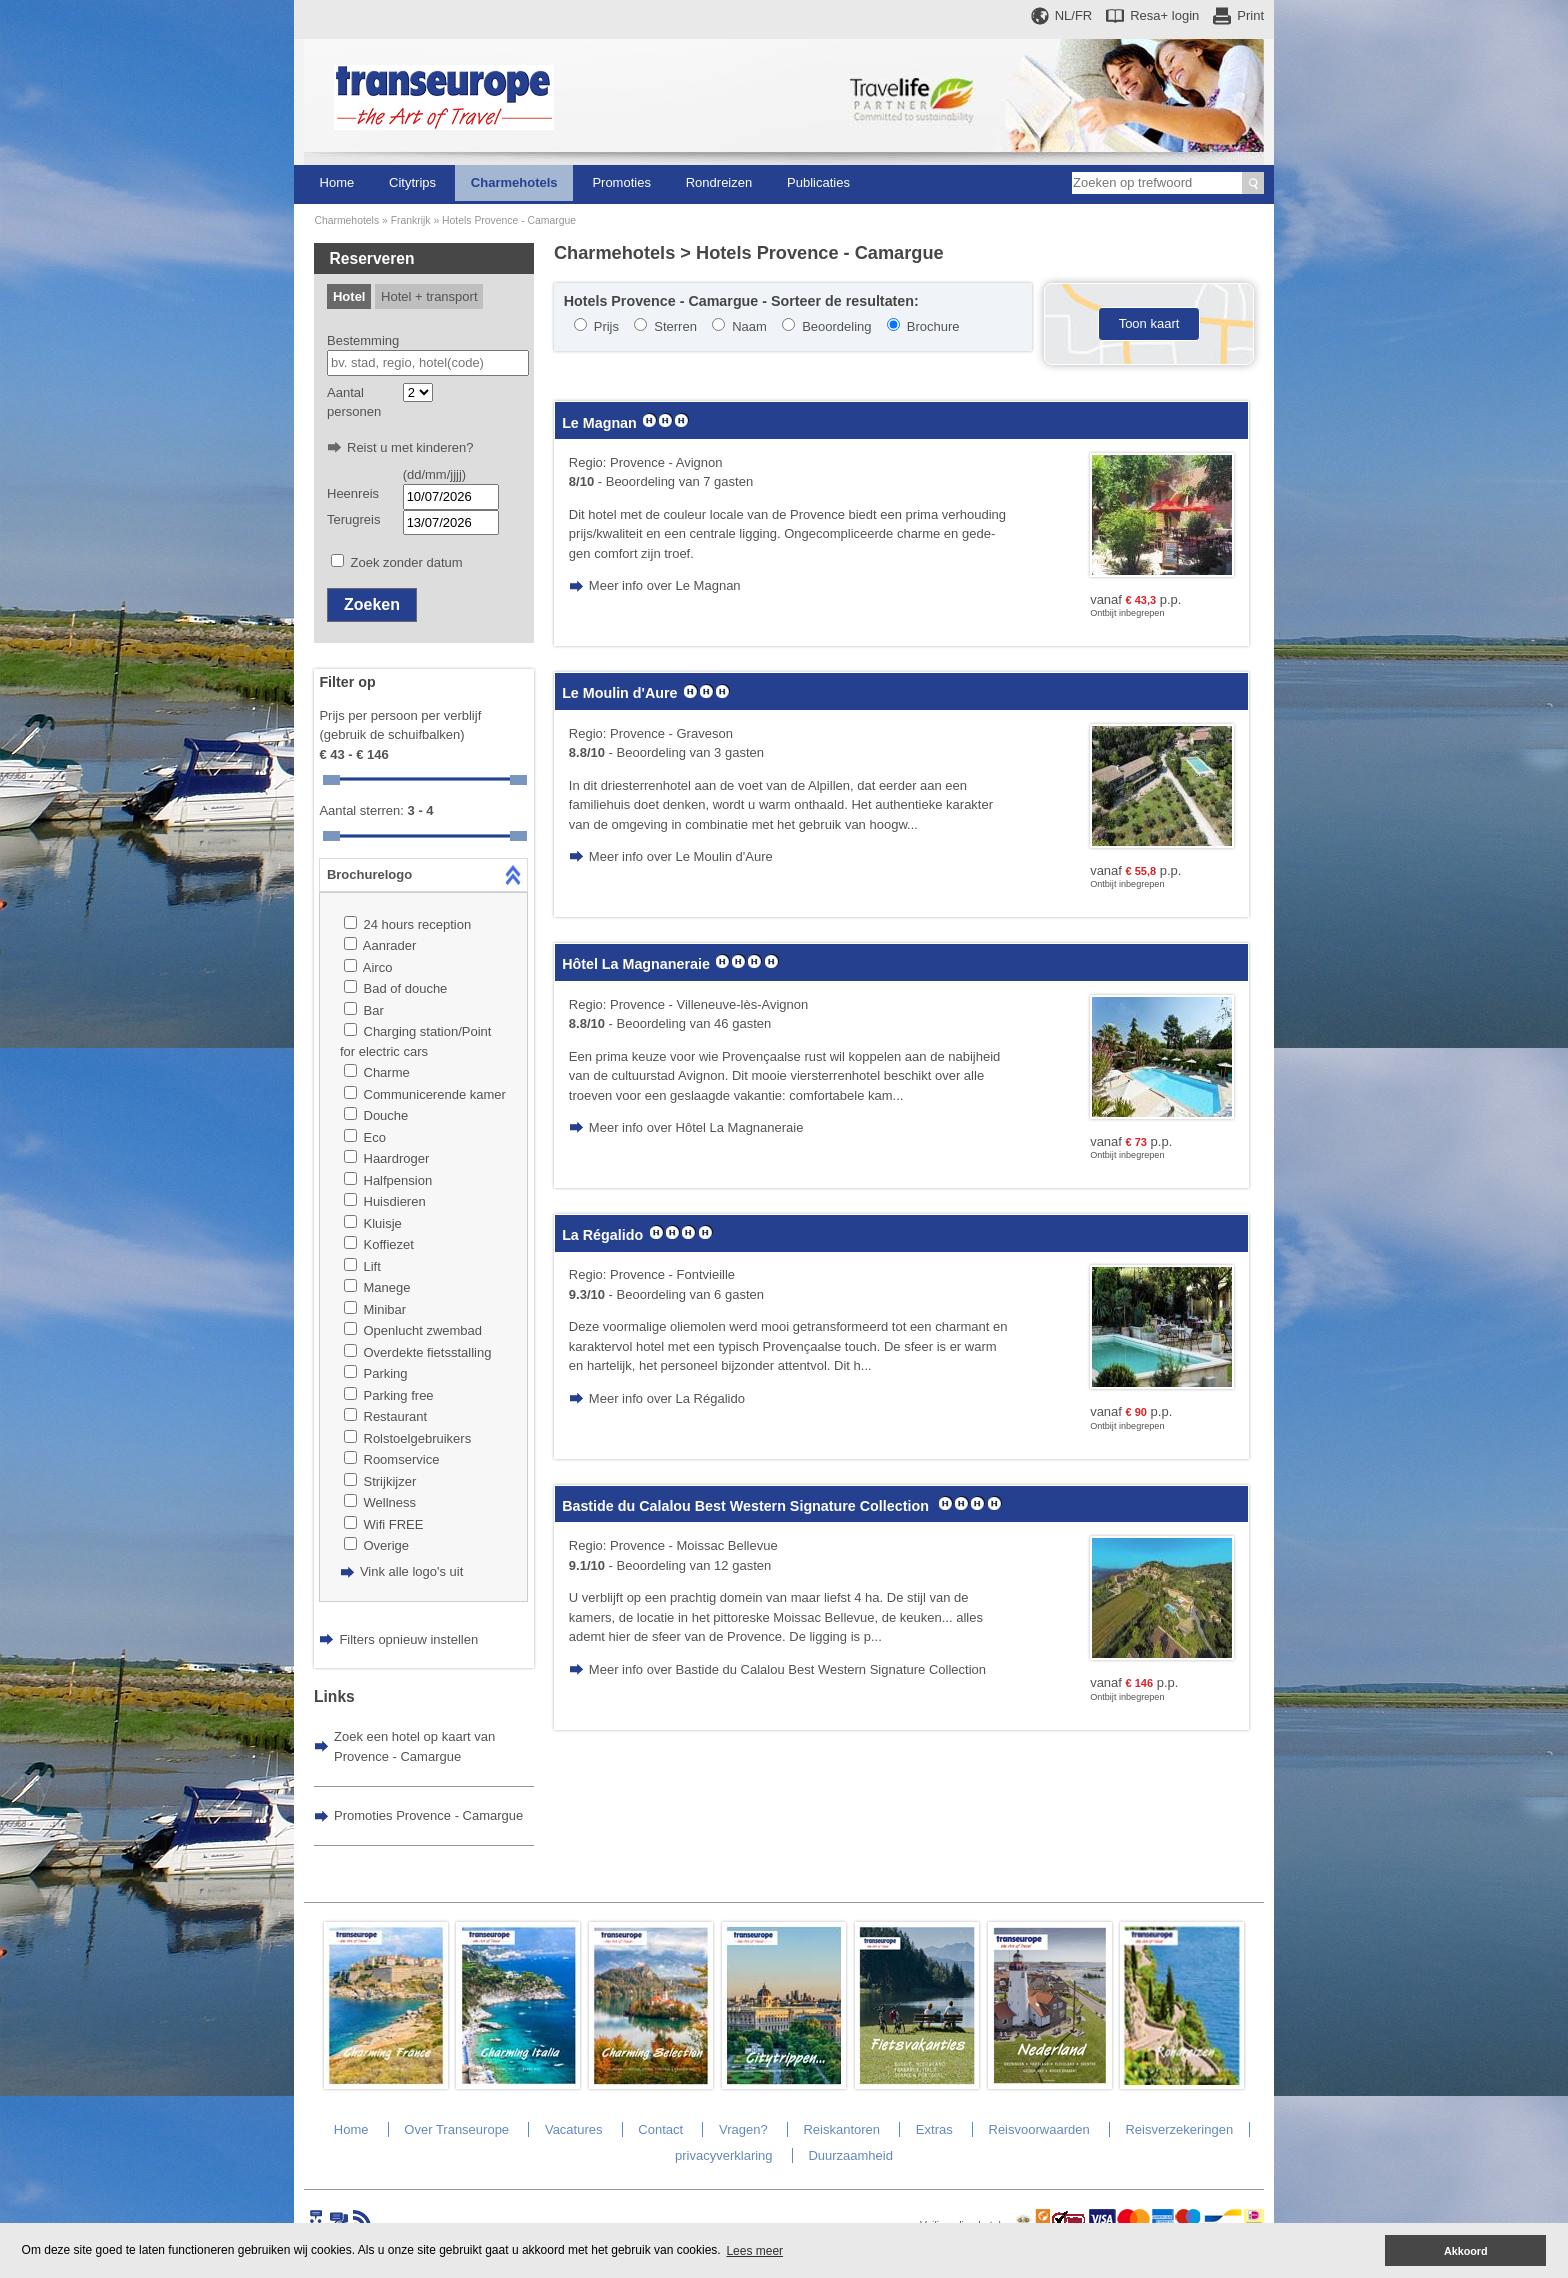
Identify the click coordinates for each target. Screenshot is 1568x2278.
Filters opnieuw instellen (408, 1639)
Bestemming (363, 340)
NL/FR (1074, 15)
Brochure (933, 326)
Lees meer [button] (754, 2251)
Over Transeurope (456, 2129)
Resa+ (1164, 15)
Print (1250, 15)
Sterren (675, 326)
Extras (934, 2129)
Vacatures (574, 2129)
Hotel (349, 296)
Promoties (621, 182)
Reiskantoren (841, 2129)
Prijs (606, 326)
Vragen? (743, 2129)
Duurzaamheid (850, 2155)
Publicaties (818, 182)
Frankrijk (411, 220)
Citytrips (412, 182)
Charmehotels (514, 182)
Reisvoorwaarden (1039, 2129)
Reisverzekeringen (1179, 2129)
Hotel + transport (429, 296)
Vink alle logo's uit (411, 1571)
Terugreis (353, 519)
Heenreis (353, 493)
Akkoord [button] (1466, 2251)
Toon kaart (1149, 323)
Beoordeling (836, 326)
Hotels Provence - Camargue (509, 220)
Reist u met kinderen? (410, 447)
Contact (660, 2129)
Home (337, 182)
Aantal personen (354, 402)
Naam (749, 326)
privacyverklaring (724, 2155)
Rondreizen (719, 182)
